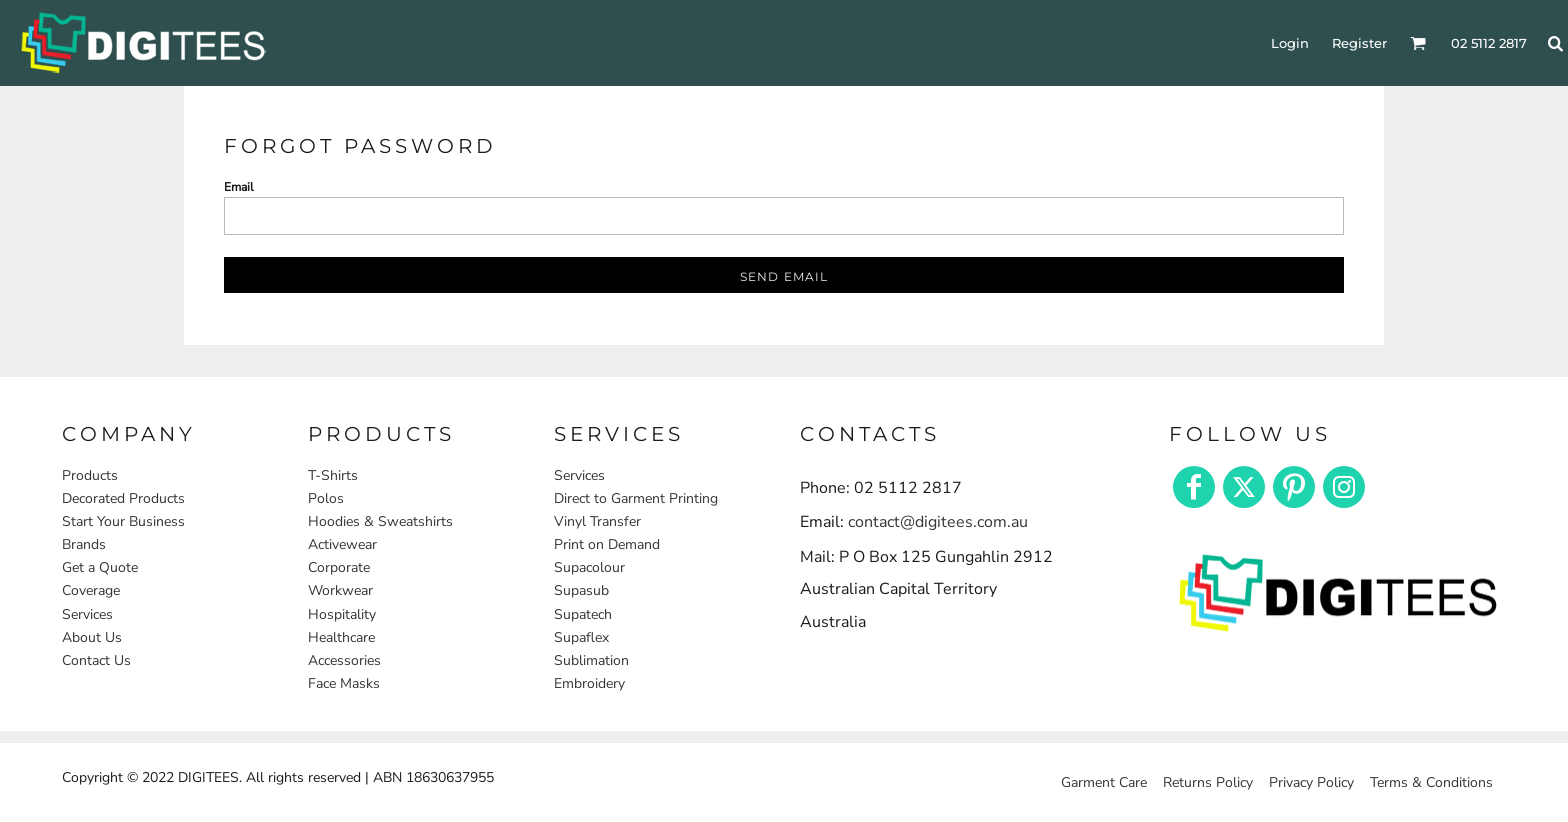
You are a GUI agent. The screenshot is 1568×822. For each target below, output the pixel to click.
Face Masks (344, 683)
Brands (84, 544)
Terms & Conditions (1431, 782)
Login (1290, 43)
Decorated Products (123, 498)
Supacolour (589, 567)
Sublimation (591, 660)
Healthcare (341, 637)
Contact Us (96, 660)
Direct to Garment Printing (636, 498)
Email (239, 187)
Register (1359, 43)
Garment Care (1104, 782)
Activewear (342, 544)
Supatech (583, 614)
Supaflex (581, 637)
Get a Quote (100, 567)
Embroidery (589, 683)
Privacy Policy (1311, 782)
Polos (326, 498)
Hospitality (342, 614)
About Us (92, 637)
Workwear (340, 590)
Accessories (344, 660)
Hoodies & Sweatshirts (380, 521)
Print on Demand (607, 544)
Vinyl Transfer (597, 521)
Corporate (339, 567)
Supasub (581, 590)
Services (87, 614)
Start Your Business (123, 521)
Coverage (91, 590)
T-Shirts (333, 475)
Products (90, 475)
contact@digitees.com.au (938, 522)
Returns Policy (1208, 782)
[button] (1338, 591)
